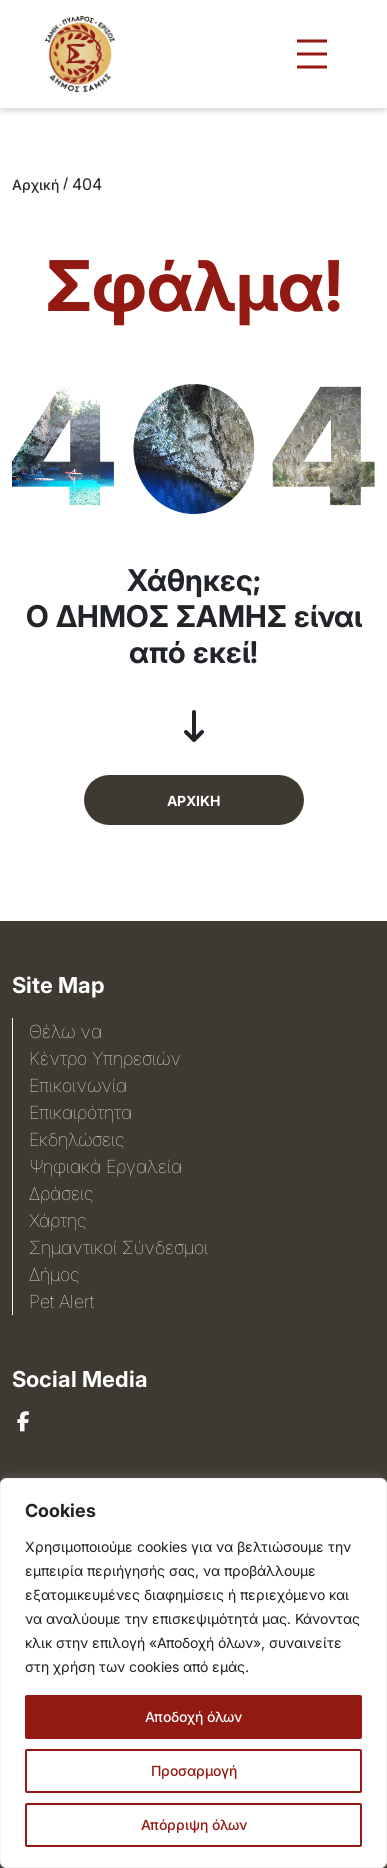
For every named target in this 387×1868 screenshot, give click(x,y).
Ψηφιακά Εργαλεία (105, 1166)
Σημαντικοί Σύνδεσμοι (118, 1247)
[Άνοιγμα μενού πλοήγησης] (312, 54)
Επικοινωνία (78, 1085)
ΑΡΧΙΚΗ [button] (193, 800)
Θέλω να (65, 1031)
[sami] (23, 1422)
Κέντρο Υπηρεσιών (105, 1058)
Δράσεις (61, 1193)
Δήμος (54, 1274)
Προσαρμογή (194, 1770)
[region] (193, 1673)
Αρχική (35, 184)
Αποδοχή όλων (193, 1716)
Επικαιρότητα (80, 1112)
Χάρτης (57, 1220)
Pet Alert (61, 1301)
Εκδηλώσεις (76, 1139)
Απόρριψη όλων (194, 1824)
